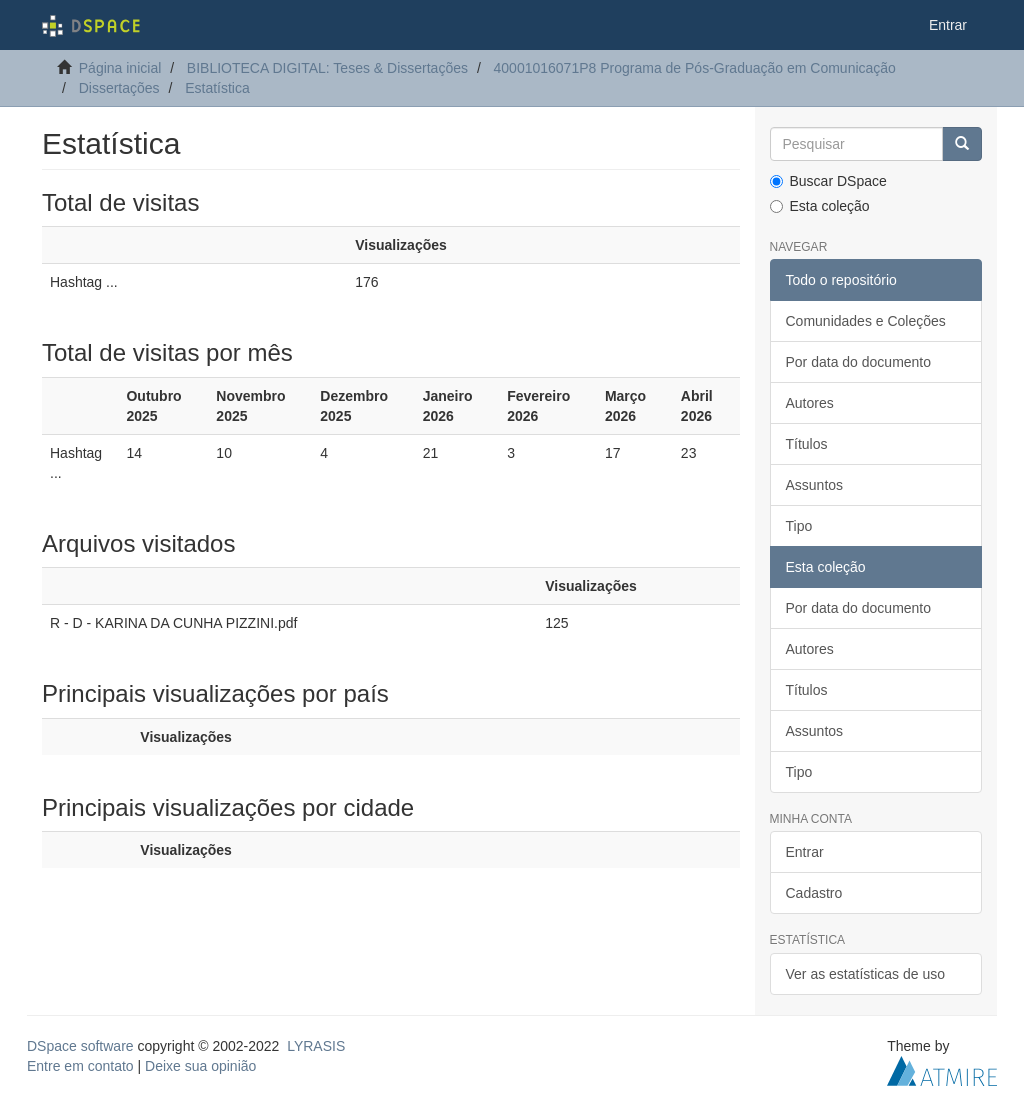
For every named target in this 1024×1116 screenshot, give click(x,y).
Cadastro (814, 893)
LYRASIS (316, 1046)
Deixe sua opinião (200, 1066)
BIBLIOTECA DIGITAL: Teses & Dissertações (327, 68)
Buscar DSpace (828, 181)
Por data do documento (859, 362)
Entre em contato (80, 1066)
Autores (810, 403)
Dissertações (119, 88)
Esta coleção (820, 206)
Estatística (217, 88)
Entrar (805, 852)
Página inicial (120, 68)
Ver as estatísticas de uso (866, 974)
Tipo (799, 526)
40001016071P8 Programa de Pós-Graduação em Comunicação (695, 68)
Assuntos (815, 485)
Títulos (807, 444)
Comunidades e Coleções (866, 321)
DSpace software (80, 1046)
